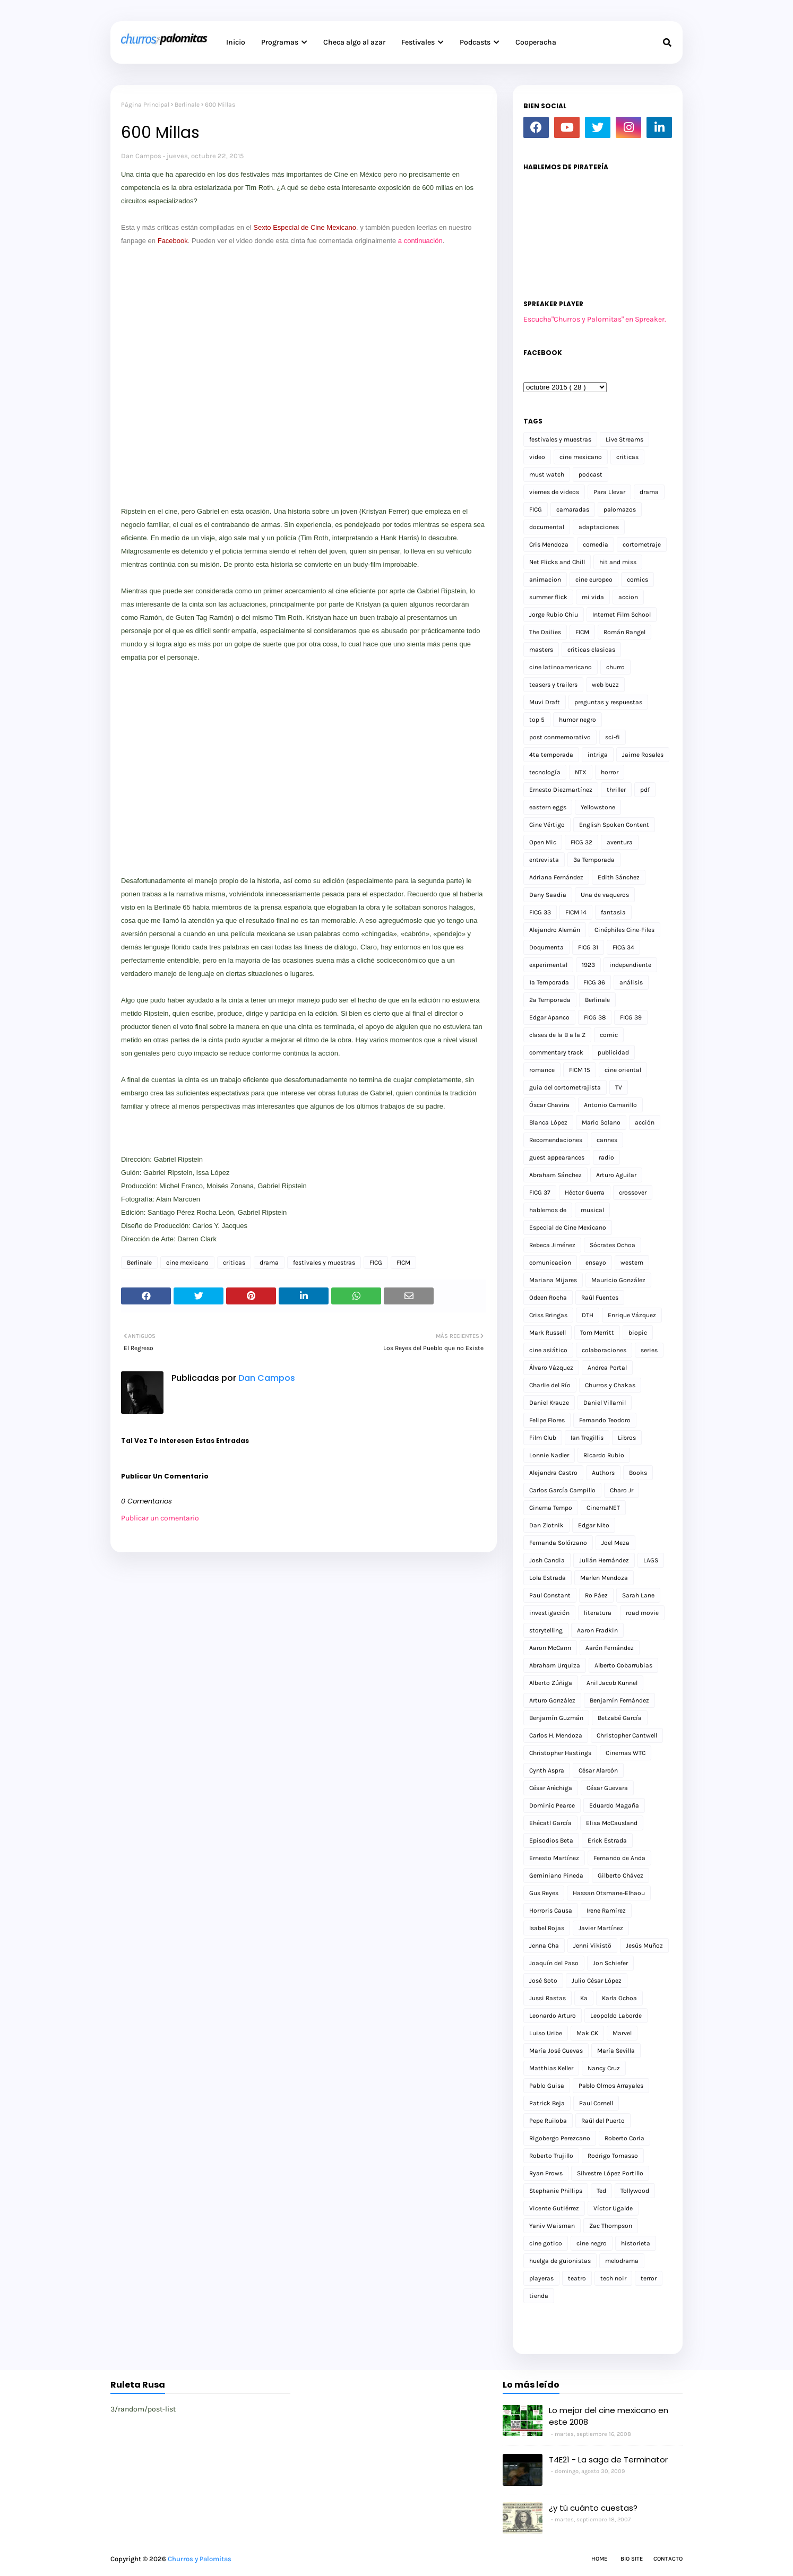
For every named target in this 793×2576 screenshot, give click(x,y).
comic (609, 1035)
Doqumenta (546, 947)
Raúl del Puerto (603, 2120)
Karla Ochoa (619, 1998)
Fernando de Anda (619, 1858)
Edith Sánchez (619, 877)
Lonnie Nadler (549, 1455)
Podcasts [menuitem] (475, 42)
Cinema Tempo (550, 1507)
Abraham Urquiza (554, 1665)
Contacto (668, 2558)
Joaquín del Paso (554, 1963)
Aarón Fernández (609, 1648)
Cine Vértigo (547, 824)
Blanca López (548, 1122)
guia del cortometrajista (565, 1087)
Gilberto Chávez (620, 1875)
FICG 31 (588, 947)
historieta (635, 2243)
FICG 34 (623, 947)
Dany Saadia (547, 894)
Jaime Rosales (642, 754)
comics (637, 579)
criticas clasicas (591, 649)
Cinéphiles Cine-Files (624, 929)
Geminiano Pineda (556, 1875)
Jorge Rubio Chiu (553, 614)
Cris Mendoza (548, 544)
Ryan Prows (546, 2173)
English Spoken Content (614, 824)
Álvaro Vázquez (551, 1367)
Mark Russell (547, 1332)
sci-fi (612, 737)
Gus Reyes (543, 1893)
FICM (403, 1262)
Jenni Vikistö (592, 1945)
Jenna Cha (544, 1945)
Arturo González (552, 1700)
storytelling (546, 1630)
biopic (637, 1332)
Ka (584, 1998)
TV (618, 1087)
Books (638, 1472)
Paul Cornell (596, 2103)
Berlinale (187, 104)
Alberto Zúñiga (550, 1683)
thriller (616, 789)
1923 (588, 965)
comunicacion (550, 1262)
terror (649, 2278)
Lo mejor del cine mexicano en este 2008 (608, 2416)
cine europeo (594, 579)
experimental (548, 965)
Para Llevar (609, 492)
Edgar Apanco (549, 1017)
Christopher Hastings (560, 1753)
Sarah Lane (638, 1595)
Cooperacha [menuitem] (535, 42)
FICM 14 (576, 912)
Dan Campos (141, 156)
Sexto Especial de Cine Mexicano (304, 227)
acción (644, 1122)
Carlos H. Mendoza (555, 1735)
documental (546, 527)
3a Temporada (594, 859)
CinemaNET (603, 1507)
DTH (587, 1315)
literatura (597, 1613)
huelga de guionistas (560, 2260)
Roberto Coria (624, 2138)
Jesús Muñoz (644, 1945)
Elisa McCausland (611, 1823)
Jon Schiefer (610, 1963)
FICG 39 (631, 1017)
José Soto (543, 1980)
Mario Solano (601, 1122)
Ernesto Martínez (554, 1858)
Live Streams (624, 439)
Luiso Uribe (545, 2033)
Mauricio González (618, 1280)
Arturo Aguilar (616, 1175)
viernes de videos (554, 492)
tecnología (545, 772)
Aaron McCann (550, 1648)
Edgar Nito (593, 1525)
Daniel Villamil (604, 1402)
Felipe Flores (547, 1420)
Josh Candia (547, 1560)
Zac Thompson (610, 2225)
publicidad (613, 1052)
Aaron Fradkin (597, 1630)
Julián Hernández (604, 1560)
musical (592, 1210)
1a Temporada (549, 982)
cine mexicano (187, 1262)
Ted (601, 2190)
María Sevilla (616, 2050)
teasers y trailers (553, 684)
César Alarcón (598, 1770)
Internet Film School (621, 614)
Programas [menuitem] (279, 42)
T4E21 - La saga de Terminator (608, 2459)
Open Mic (542, 842)
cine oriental (623, 1070)
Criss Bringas (548, 1315)
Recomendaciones (555, 1140)
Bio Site (631, 2558)
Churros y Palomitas (199, 2559)
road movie (642, 1613)
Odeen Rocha (548, 1297)
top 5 (537, 719)
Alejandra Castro (553, 1472)
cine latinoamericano (560, 667)
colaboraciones (604, 1350)
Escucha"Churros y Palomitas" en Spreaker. (594, 319)
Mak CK (587, 2033)
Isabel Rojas (546, 1928)
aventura (620, 842)
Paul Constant (550, 1595)
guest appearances (556, 1157)
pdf (645, 789)
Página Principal (145, 104)
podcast (590, 474)
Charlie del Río (550, 1385)
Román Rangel (624, 632)
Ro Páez (596, 1595)
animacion (545, 579)
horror (609, 772)
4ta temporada (551, 754)
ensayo (595, 1262)
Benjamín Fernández (619, 1700)
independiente (630, 965)
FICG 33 (540, 912)
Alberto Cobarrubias (623, 1665)
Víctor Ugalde (613, 2208)
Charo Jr (621, 1490)
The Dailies (545, 632)
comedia (595, 544)
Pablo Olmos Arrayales (611, 2085)
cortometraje (642, 544)
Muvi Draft (544, 702)
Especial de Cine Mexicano (567, 1227)
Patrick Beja (547, 2103)
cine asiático (548, 1350)
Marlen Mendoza (604, 1577)
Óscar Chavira (549, 1105)
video (537, 457)
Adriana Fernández (556, 877)
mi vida (593, 597)
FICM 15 (579, 1070)
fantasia (613, 912)
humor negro (577, 719)
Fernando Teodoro (605, 1420)
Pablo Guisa (546, 2085)
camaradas (572, 509)
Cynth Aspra (546, 1770)
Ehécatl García (550, 1823)
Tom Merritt (597, 1332)
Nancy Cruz (604, 2068)
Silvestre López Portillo (610, 2173)
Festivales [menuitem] (418, 42)
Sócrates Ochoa (612, 1245)
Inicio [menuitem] (235, 42)
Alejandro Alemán (554, 929)
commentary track (556, 1052)
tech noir (613, 2278)
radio (606, 1157)
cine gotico (545, 2243)
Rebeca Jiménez (552, 1245)
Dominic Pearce (552, 1805)
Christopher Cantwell (627, 1735)
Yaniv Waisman (552, 2225)
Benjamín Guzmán (556, 1718)
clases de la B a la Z (557, 1035)
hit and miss (617, 562)
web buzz (605, 684)
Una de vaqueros (605, 894)
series (649, 1350)
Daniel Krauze (549, 1402)
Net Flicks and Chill (557, 562)
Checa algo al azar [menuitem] (354, 42)
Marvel (622, 2033)
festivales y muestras (324, 1262)
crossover (633, 1192)
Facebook (173, 241)
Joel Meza (615, 1542)
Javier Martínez (601, 1928)
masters (541, 649)
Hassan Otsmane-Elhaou (609, 1893)
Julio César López (597, 1980)
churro (615, 667)
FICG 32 (581, 842)
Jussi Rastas (547, 1998)
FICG (375, 1262)
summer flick (548, 597)
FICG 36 (594, 982)
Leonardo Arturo (552, 2015)
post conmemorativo (560, 737)
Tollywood (634, 2190)
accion (628, 597)
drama (269, 1262)
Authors (603, 1472)
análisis (631, 982)
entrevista (544, 859)
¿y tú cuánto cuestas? (593, 2507)
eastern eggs (547, 807)
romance (542, 1070)
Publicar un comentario (160, 1518)
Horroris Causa (550, 1910)
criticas (234, 1262)
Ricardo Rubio (603, 1455)
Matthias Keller (551, 2068)
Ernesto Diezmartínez (560, 789)
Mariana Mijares (553, 1280)
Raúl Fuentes (599, 1297)
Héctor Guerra (585, 1192)
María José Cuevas (556, 2050)
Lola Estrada (547, 1577)
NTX (581, 772)
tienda (538, 2296)
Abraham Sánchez (555, 1175)
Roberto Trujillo (551, 2155)
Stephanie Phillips (555, 2190)
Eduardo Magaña (614, 1805)
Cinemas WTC (625, 1753)
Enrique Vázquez (632, 1315)
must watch (546, 474)
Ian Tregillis (587, 1437)
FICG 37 (539, 1192)
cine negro (591, 2243)
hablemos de (547, 1210)
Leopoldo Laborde (616, 2015)
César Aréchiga (550, 1788)
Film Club (542, 1437)
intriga (598, 754)
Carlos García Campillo (562, 1490)
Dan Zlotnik (546, 1525)
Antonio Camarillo (610, 1105)
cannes (607, 1140)
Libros (627, 1437)
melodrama (622, 2260)
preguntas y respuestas (608, 702)
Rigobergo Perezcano (559, 2138)
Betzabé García (620, 1718)
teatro (577, 2278)
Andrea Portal (607, 1367)
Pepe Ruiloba (548, 2120)
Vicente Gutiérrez (554, 2208)
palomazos (620, 509)
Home (599, 2558)
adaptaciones (599, 527)
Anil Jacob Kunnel (612, 1683)
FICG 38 (595, 1017)
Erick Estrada (607, 1840)
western (631, 1262)
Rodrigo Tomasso (613, 2155)
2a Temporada (550, 1000)
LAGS (650, 1560)
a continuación (420, 241)
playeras (541, 2278)
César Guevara (607, 1788)
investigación (549, 1613)
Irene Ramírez (606, 1910)
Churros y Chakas (610, 1385)
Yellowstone (598, 807)
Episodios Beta (551, 1840)
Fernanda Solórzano (558, 1542)
